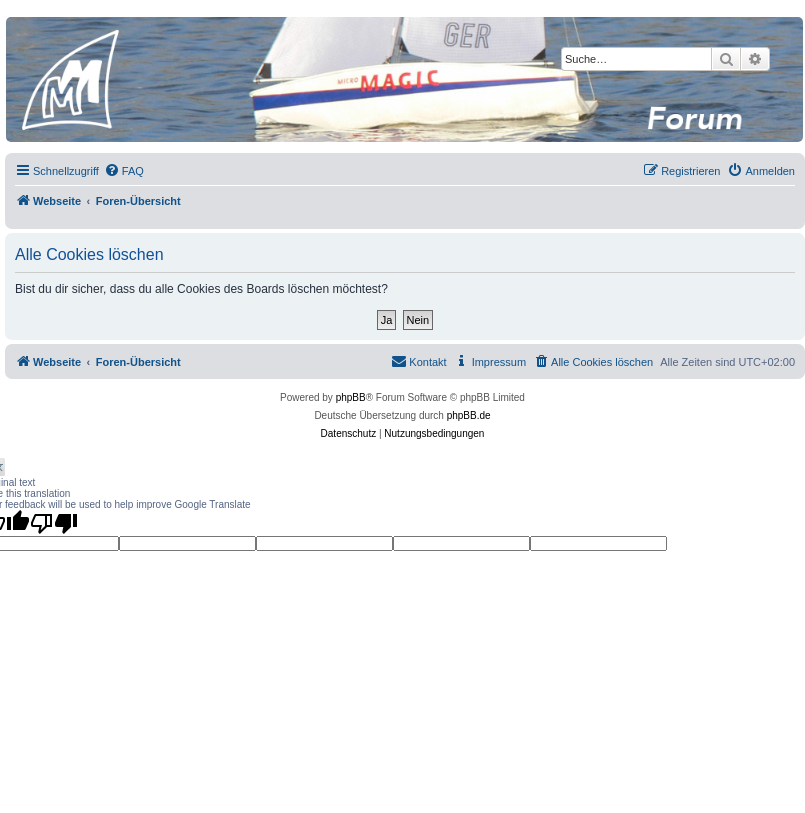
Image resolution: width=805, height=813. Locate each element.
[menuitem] (124, 171)
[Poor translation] (54, 523)
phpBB (351, 397)
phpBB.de (469, 415)
